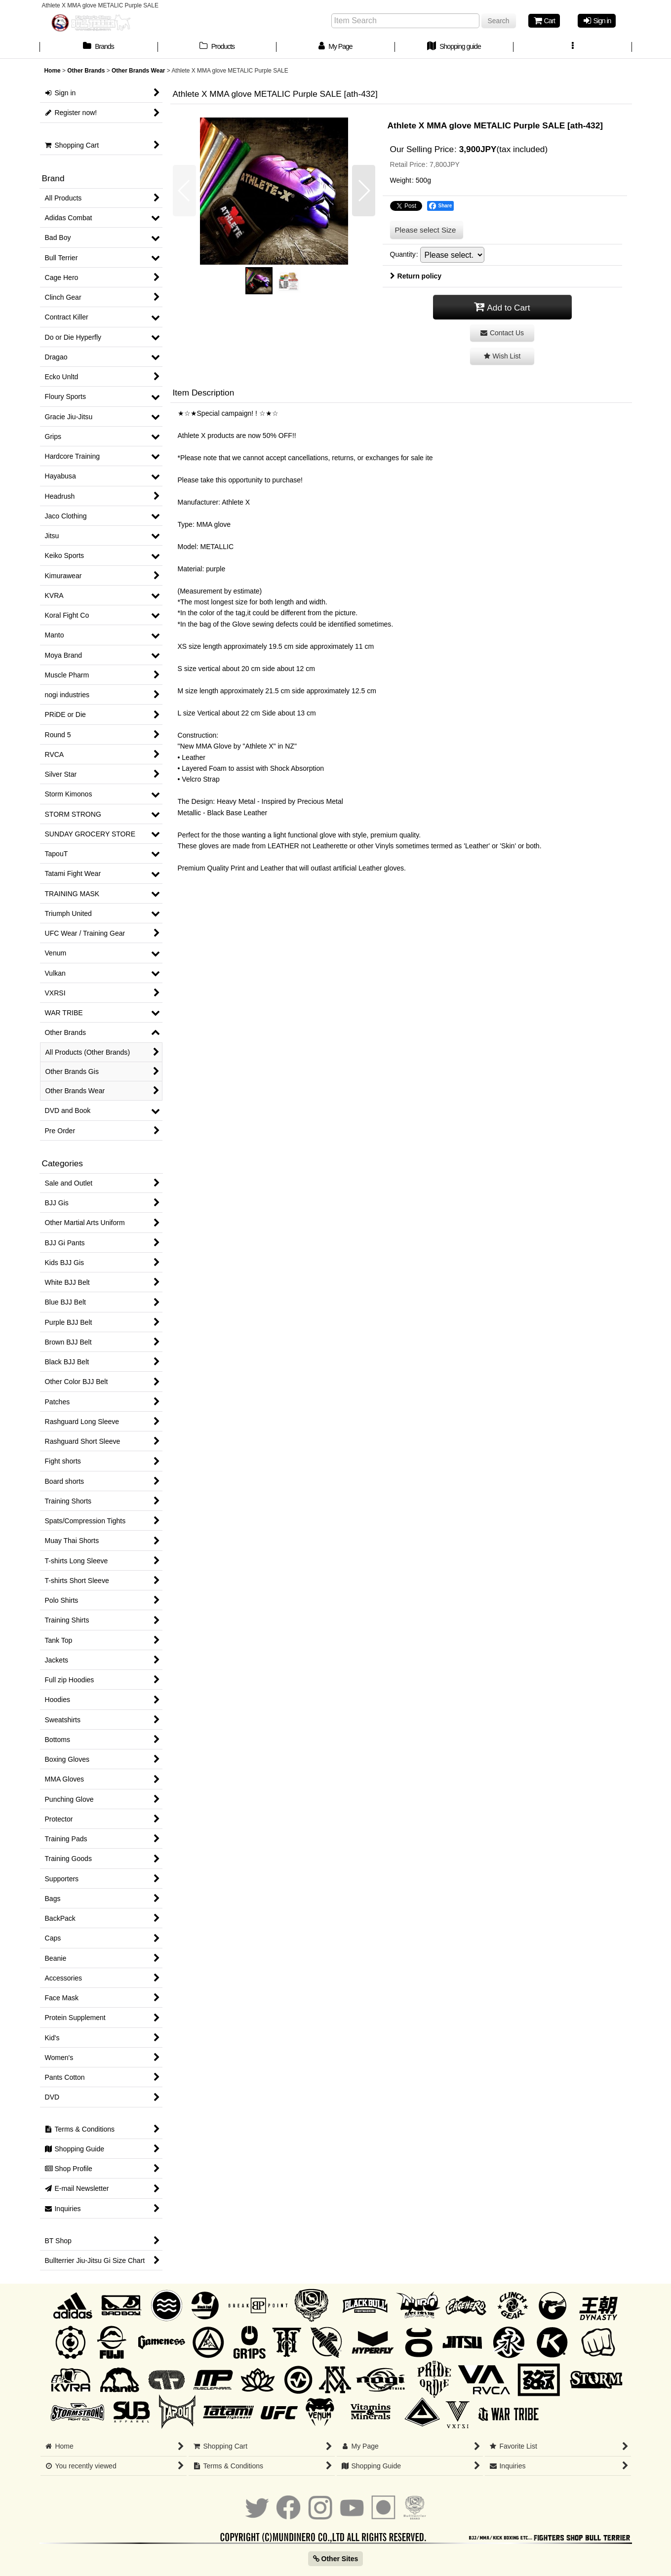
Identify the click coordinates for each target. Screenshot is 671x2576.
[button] (572, 47)
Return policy (416, 276)
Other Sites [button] (335, 2559)
